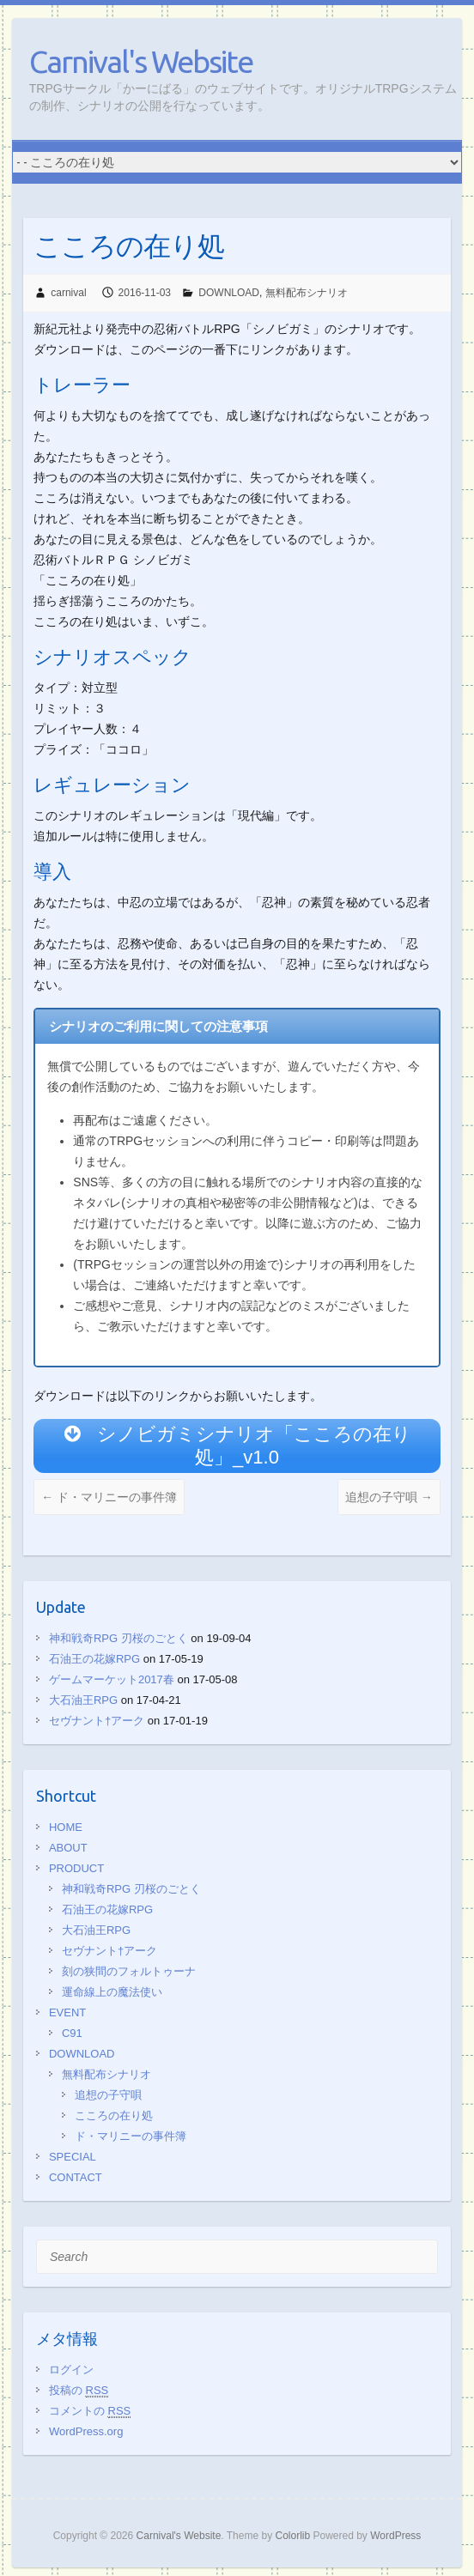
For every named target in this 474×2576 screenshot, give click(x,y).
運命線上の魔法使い (112, 1991)
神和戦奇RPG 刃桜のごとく (118, 1638)
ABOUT (68, 1847)
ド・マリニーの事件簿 (109, 1497)
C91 (72, 2033)
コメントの (90, 2410)
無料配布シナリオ (306, 293)
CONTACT (75, 2177)
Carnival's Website (140, 61)
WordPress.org (86, 2431)
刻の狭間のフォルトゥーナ (129, 1971)
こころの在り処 (114, 2115)
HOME (65, 1827)
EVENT (67, 2012)
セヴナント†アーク (96, 1720)
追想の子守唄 (389, 1497)
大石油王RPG (83, 1700)
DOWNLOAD (228, 293)
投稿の (78, 2390)
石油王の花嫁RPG (94, 1658)
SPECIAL (72, 2156)
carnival (68, 293)
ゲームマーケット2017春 (111, 1679)
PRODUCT (76, 1868)
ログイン (71, 2369)
